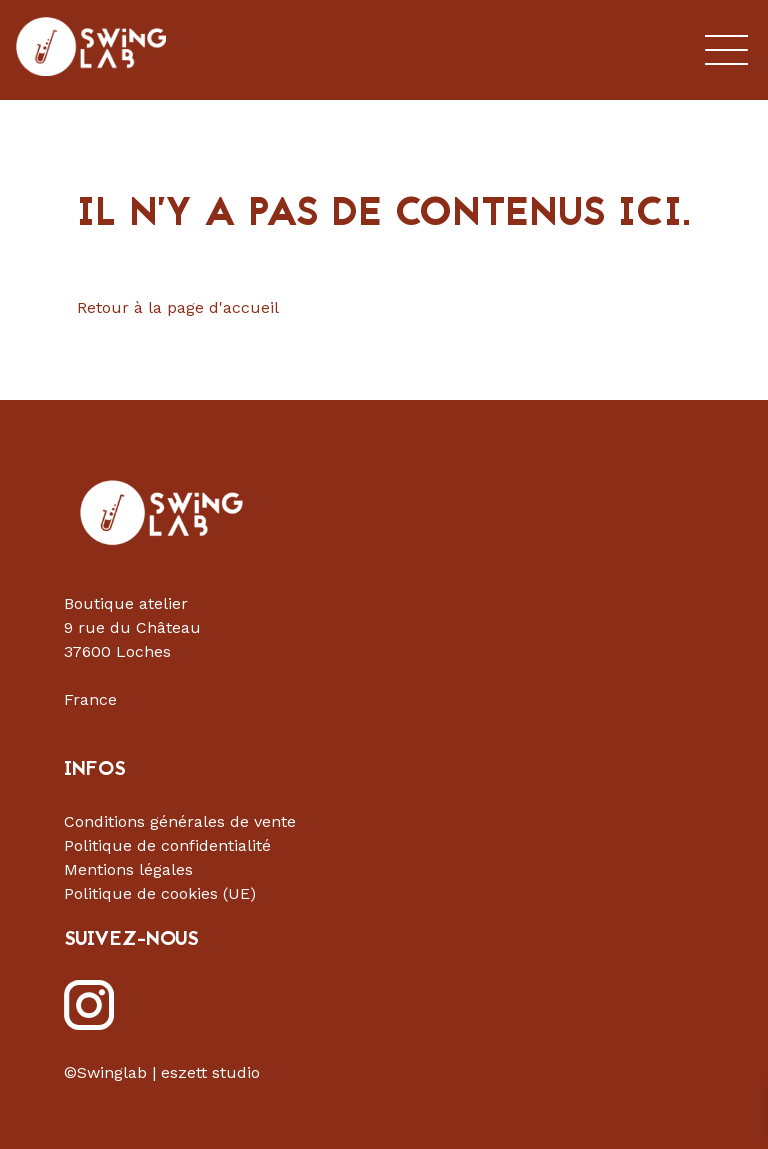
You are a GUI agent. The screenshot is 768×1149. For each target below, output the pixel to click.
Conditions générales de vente (180, 821)
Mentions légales (128, 869)
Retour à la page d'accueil (178, 307)
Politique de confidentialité (167, 845)
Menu (726, 50)
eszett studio (210, 1072)
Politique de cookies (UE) (160, 893)
